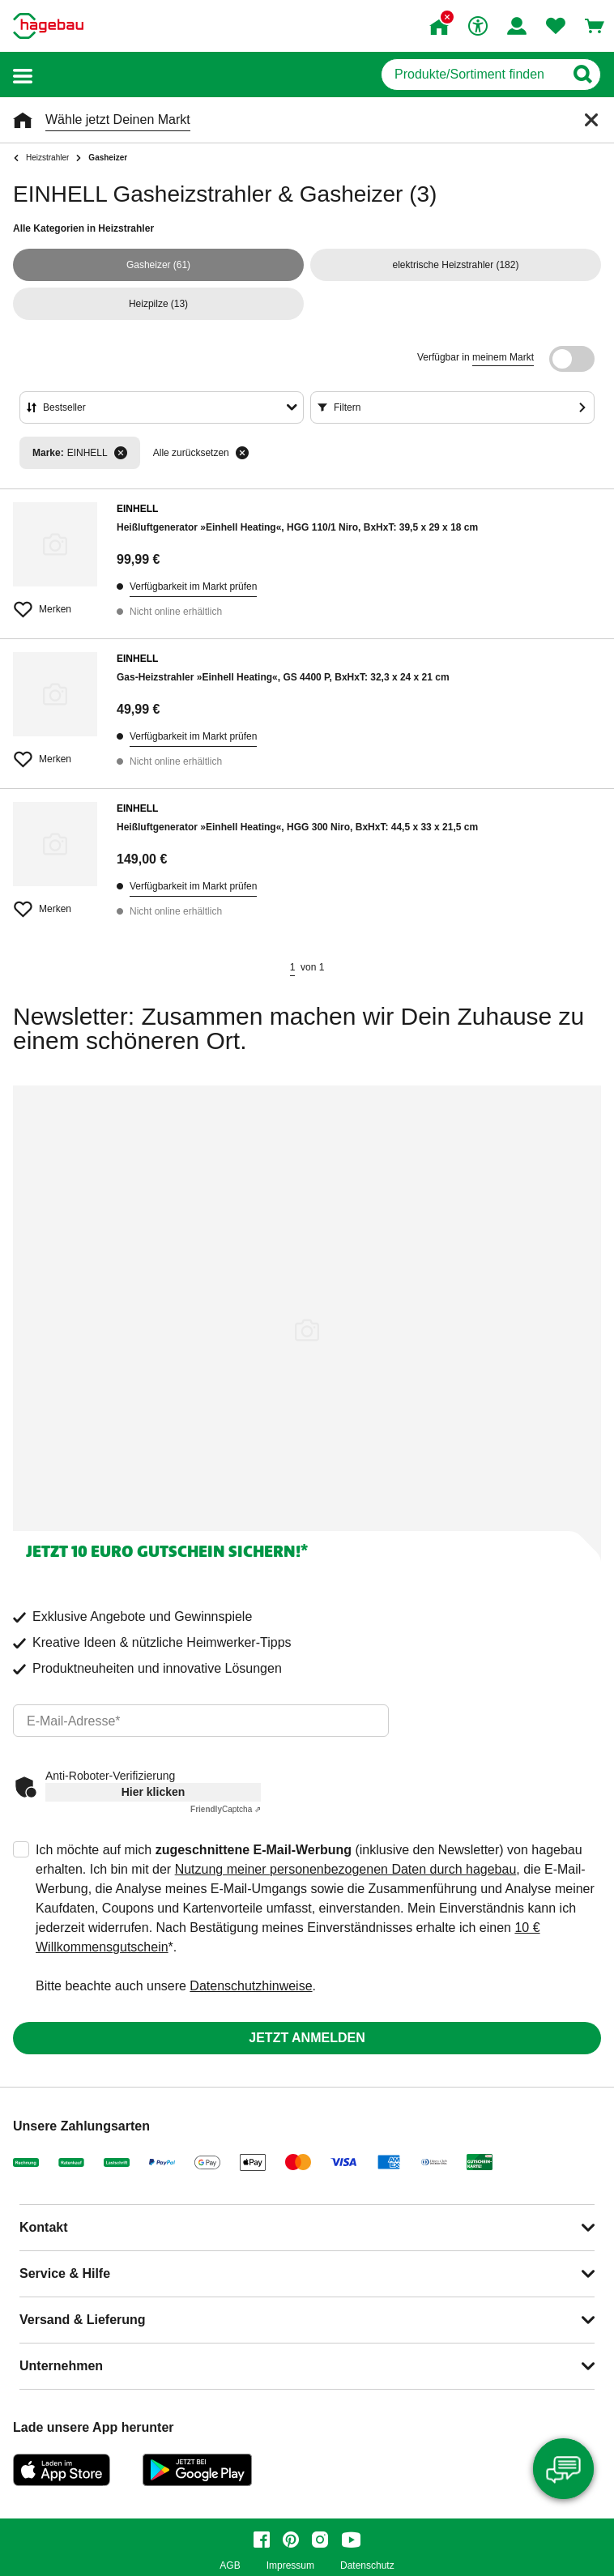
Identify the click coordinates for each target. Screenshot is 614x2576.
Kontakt (43, 2227)
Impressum (290, 2566)
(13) (158, 303)
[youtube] (350, 2539)
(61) (158, 265)
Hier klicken (153, 1791)
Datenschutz (367, 2566)
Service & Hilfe (64, 2273)
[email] (201, 1720)
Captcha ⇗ (225, 1809)
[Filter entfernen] (120, 452)
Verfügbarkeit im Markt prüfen (193, 586)
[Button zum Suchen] (582, 74)
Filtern (347, 407)
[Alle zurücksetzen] (242, 452)
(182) (456, 265)
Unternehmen (61, 2366)
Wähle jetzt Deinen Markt (117, 119)
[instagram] (320, 2539)
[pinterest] (291, 2539)
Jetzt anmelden (307, 2038)
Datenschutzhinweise (251, 1986)
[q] (473, 74)
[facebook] (262, 2539)
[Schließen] (591, 120)
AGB (230, 2566)
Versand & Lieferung (82, 2320)
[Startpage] (48, 26)
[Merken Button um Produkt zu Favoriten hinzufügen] (55, 602)
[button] (22, 75)
